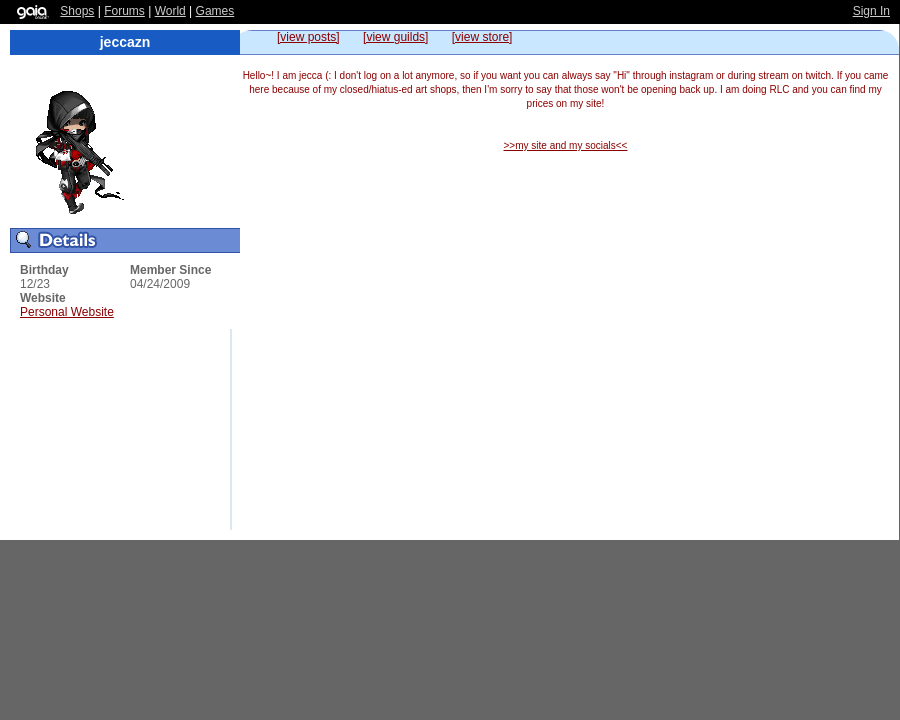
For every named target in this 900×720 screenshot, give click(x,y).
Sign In (871, 11)
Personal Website (67, 312)
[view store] (482, 37)
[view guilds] (395, 37)
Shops (77, 11)
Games (215, 11)
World (170, 11)
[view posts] (308, 37)
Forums (124, 11)
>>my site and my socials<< (566, 145)
